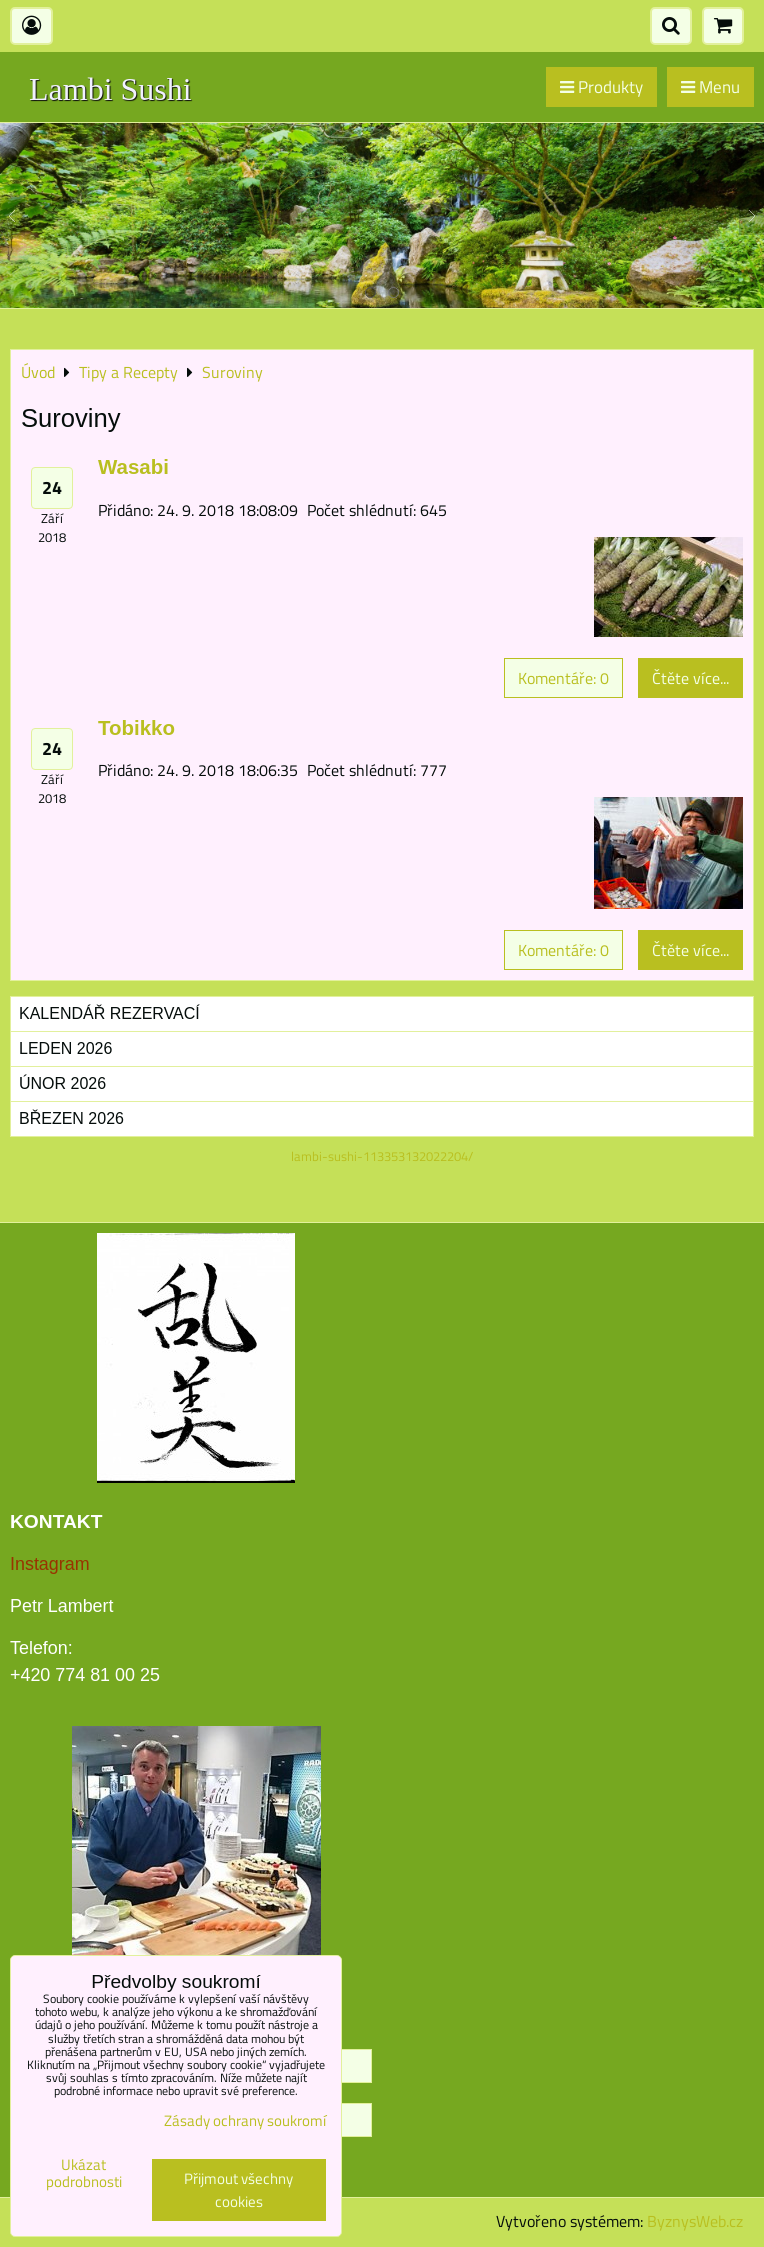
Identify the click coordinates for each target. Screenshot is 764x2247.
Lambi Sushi (110, 89)
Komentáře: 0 (563, 678)
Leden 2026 (65, 1048)
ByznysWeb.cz (695, 2221)
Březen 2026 (71, 1118)
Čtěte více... (690, 678)
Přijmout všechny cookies (238, 2190)
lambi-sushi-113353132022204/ (382, 1156)
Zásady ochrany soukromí (245, 2120)
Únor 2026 (62, 1083)
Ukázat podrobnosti (84, 2173)
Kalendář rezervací (109, 1013)
